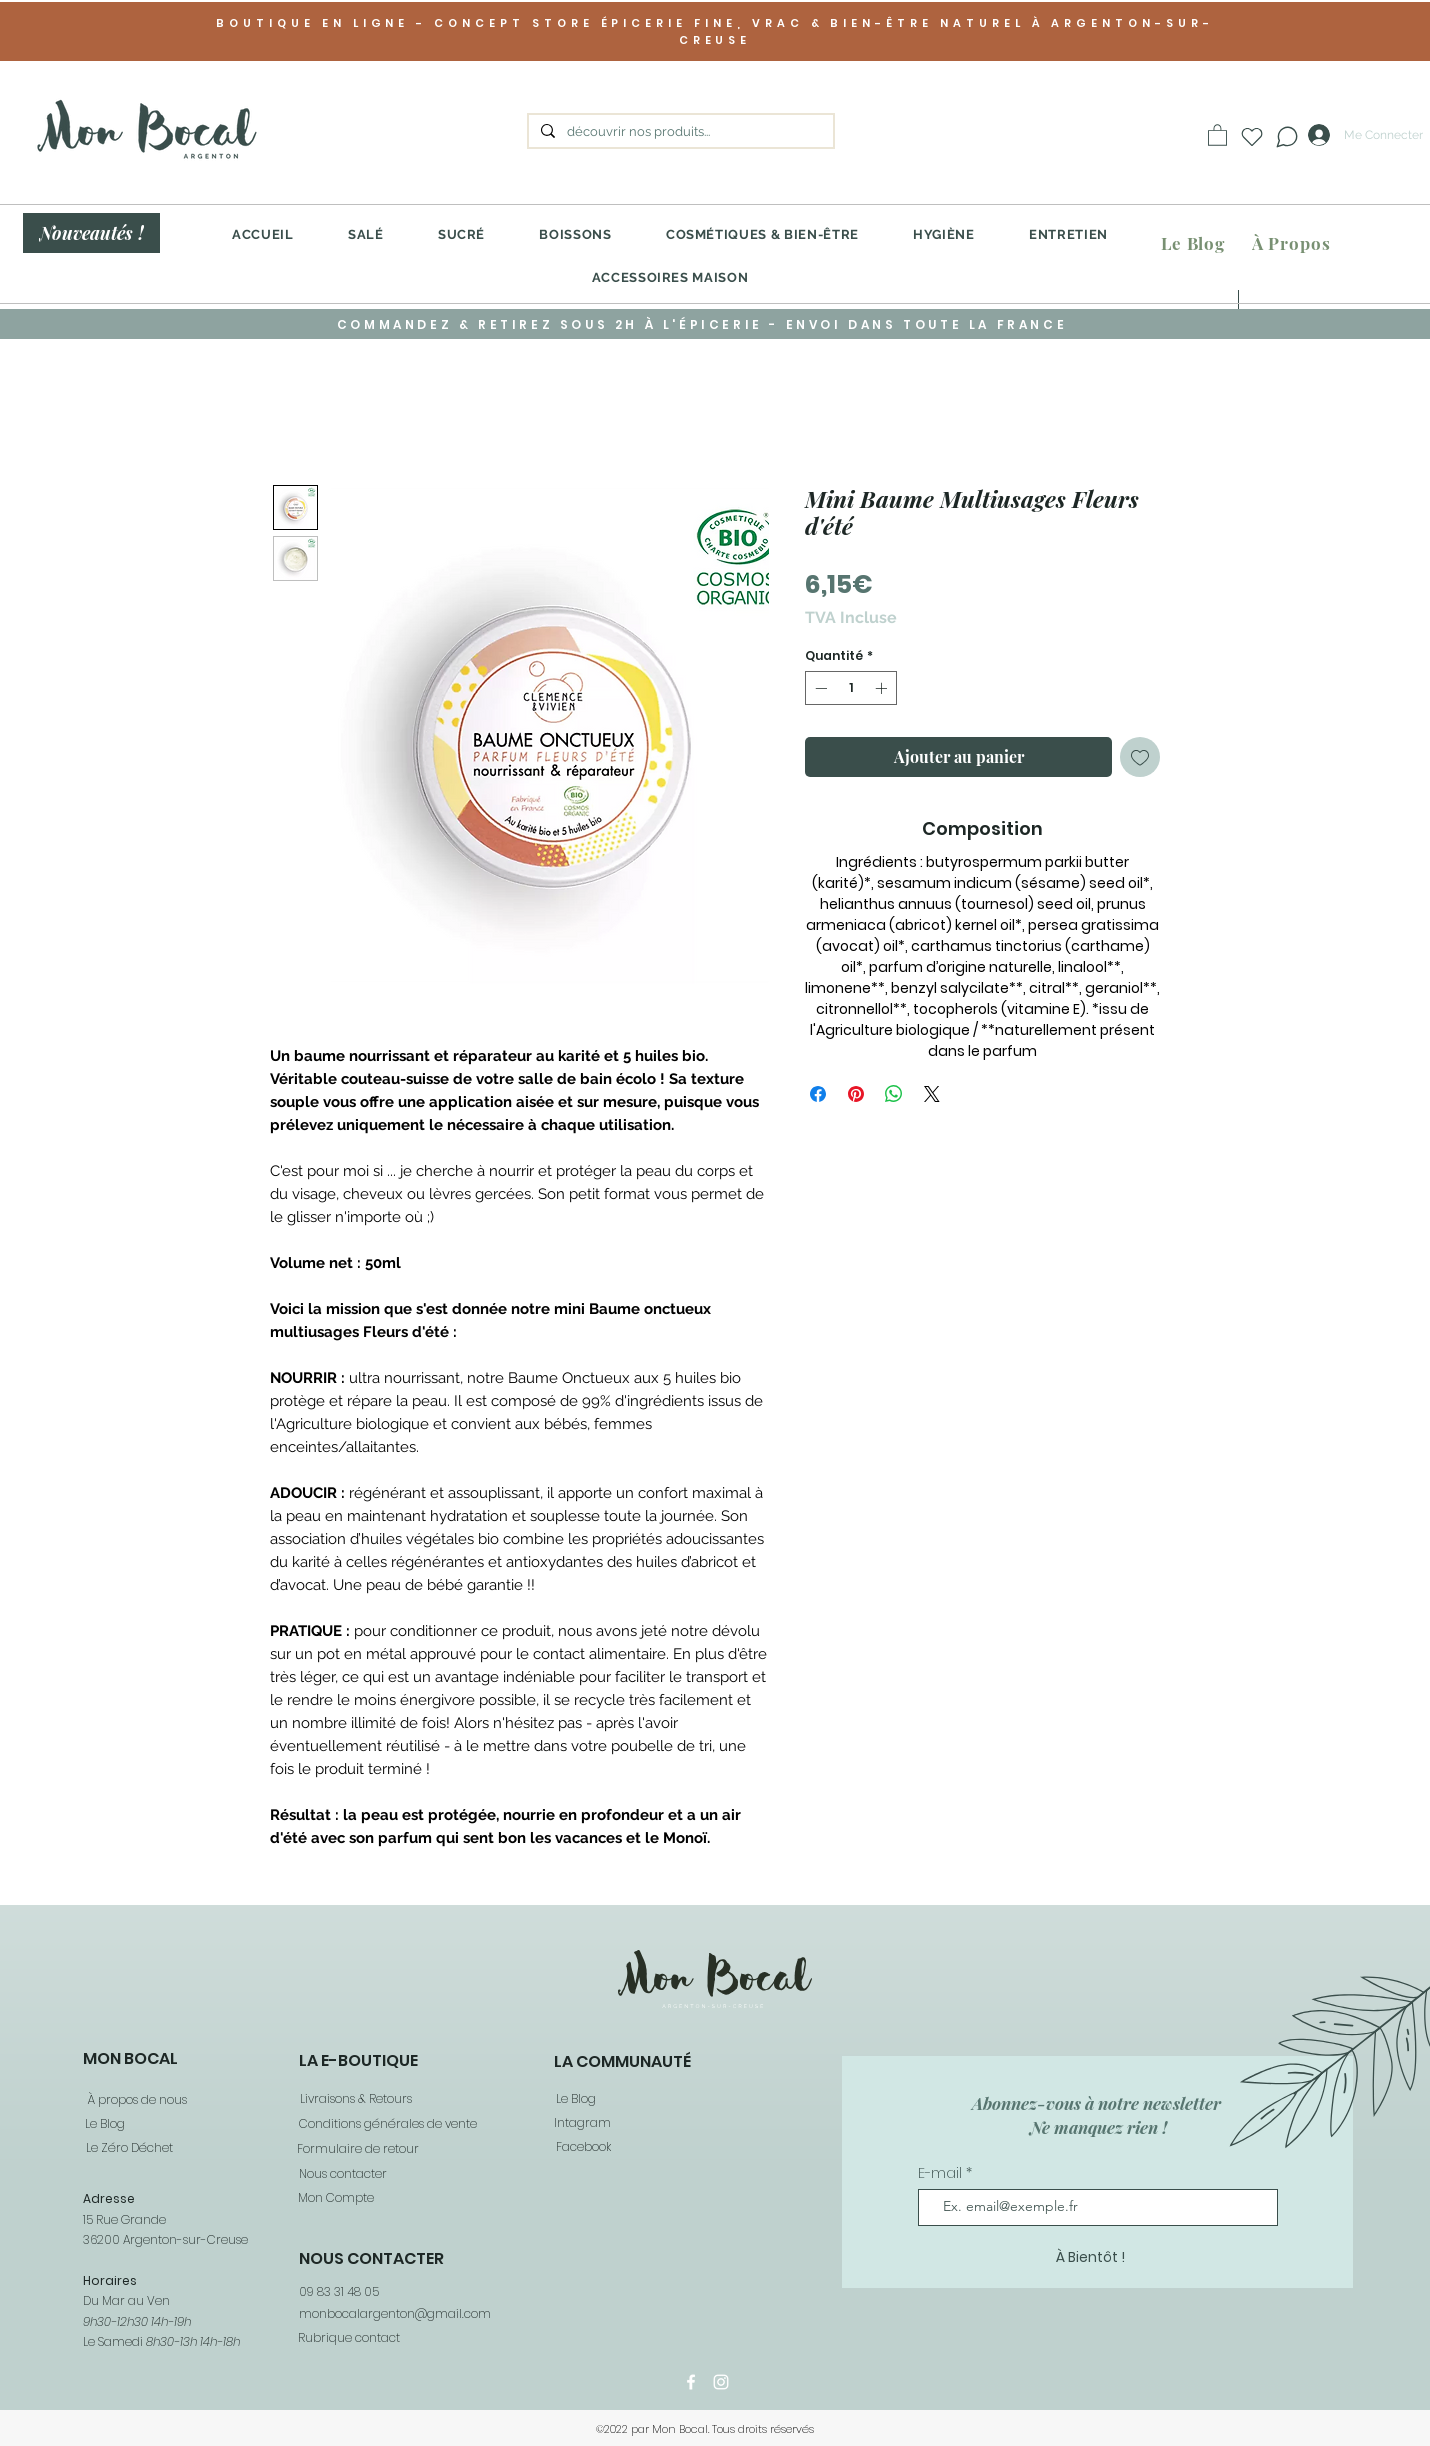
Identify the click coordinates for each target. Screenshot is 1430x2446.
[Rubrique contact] (348, 2337)
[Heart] (1252, 137)
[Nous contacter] (342, 2174)
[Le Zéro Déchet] (128, 2148)
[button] (1217, 134)
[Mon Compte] (335, 2198)
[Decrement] (819, 688)
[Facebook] (582, 2147)
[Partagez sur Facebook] (818, 1094)
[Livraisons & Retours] (354, 2099)
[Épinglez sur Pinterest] (856, 1094)
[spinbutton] (851, 688)
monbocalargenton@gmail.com (395, 2313)
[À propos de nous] (135, 2100)
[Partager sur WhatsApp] (894, 1094)
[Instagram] (721, 2382)
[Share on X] (932, 1094)
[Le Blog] (1193, 243)
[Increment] (883, 688)
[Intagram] (581, 2123)
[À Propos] (1291, 243)
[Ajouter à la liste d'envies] (1140, 757)
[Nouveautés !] (91, 233)
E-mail (942, 2173)
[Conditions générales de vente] (386, 2124)
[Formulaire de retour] (357, 2149)
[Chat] (1286, 136)
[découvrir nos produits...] (679, 132)
